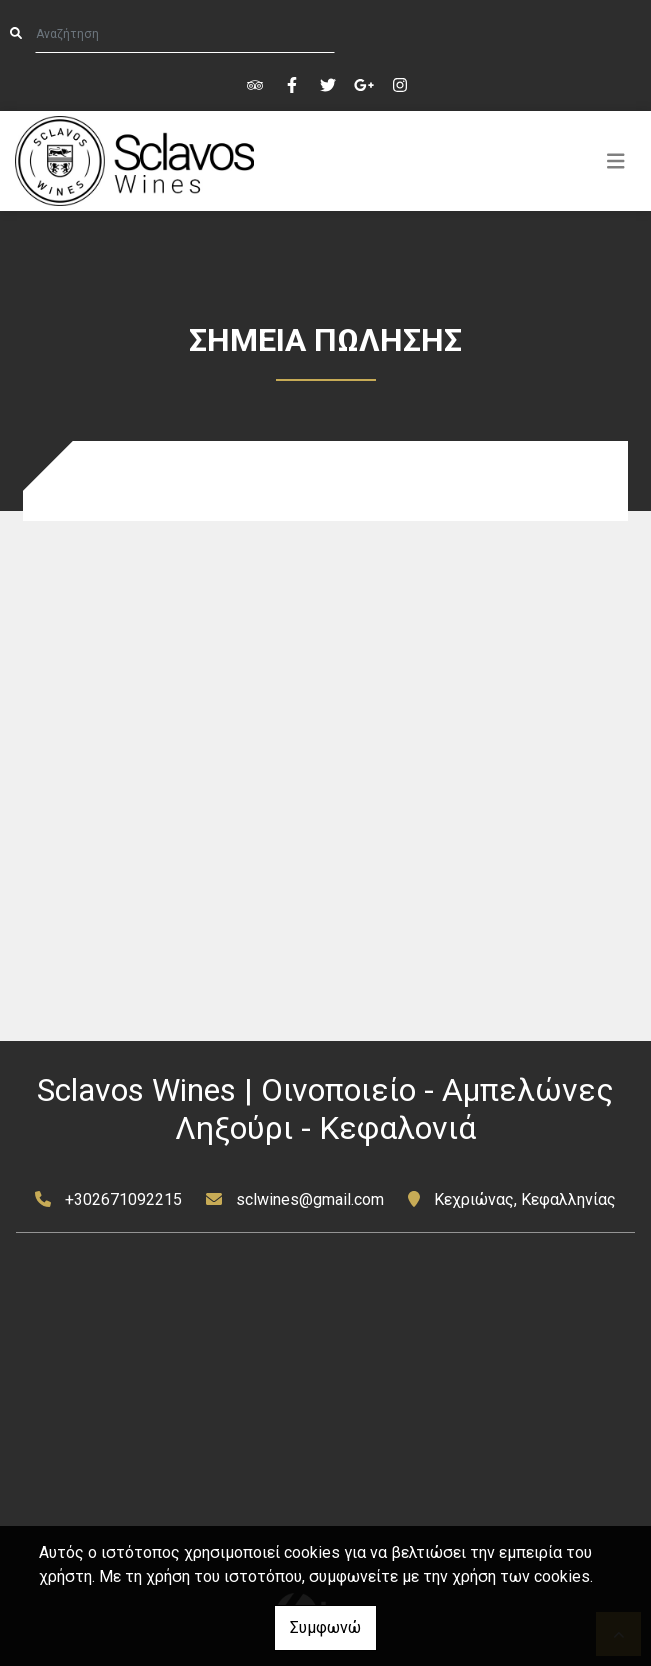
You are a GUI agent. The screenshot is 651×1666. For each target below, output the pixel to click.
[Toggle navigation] (616, 161)
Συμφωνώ (325, 1627)
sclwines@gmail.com (310, 1199)
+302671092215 (123, 1199)
